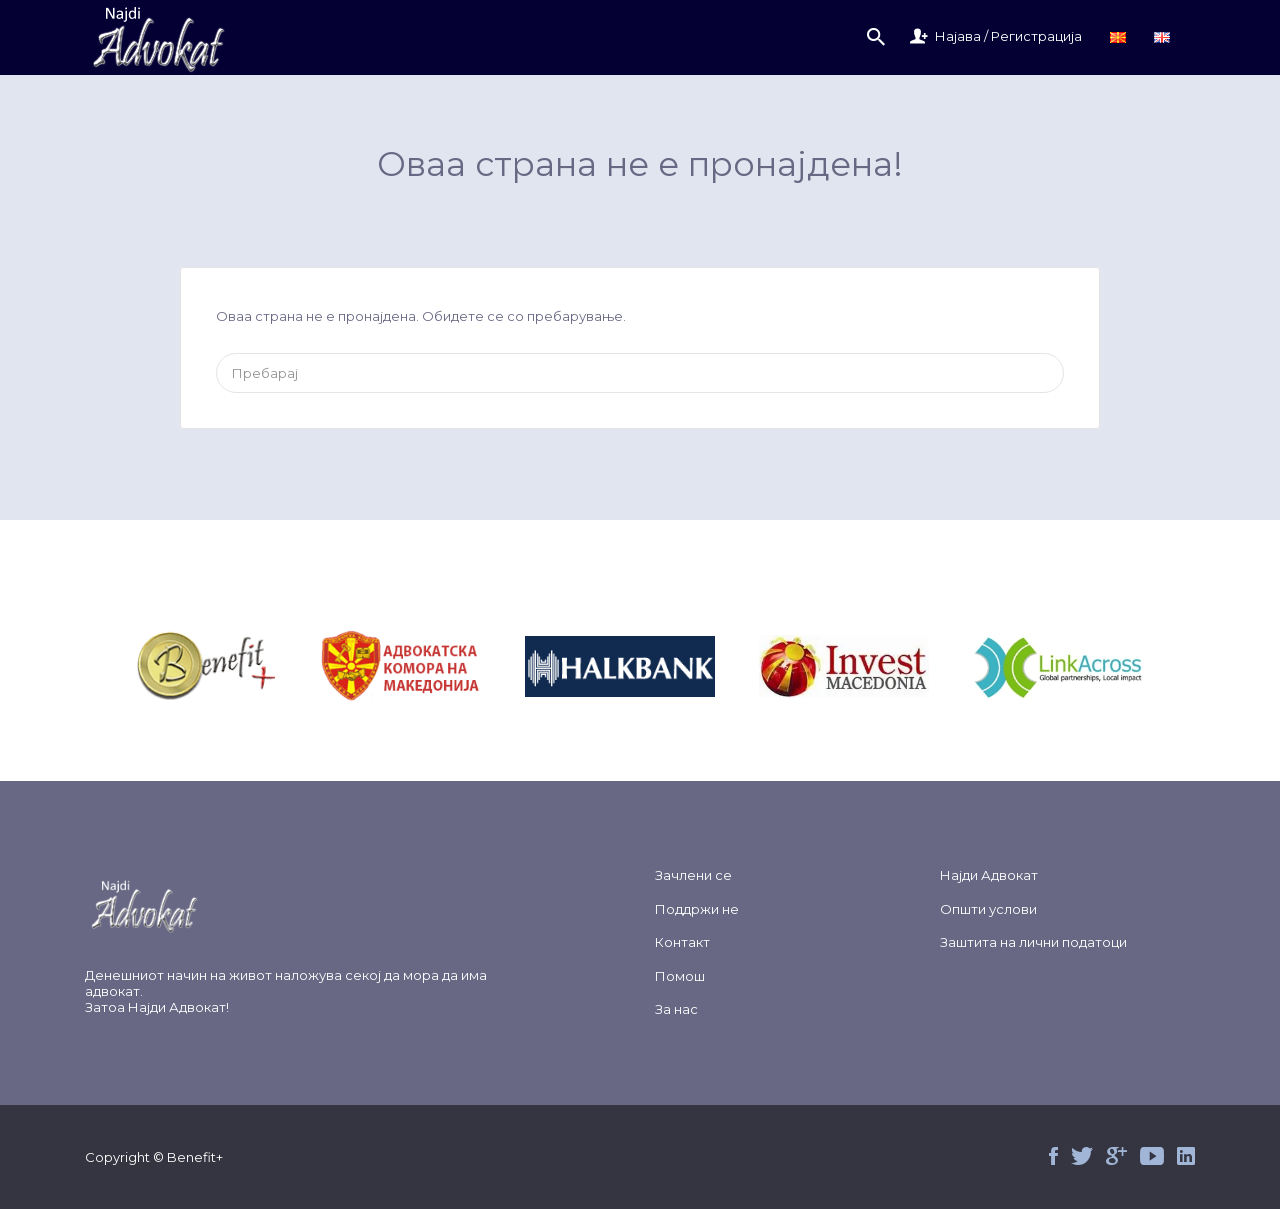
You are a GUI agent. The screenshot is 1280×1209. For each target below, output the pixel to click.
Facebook (1053, 1156)
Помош (680, 976)
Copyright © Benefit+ (154, 1157)
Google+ (1116, 1156)
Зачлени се (693, 875)
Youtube (1152, 1156)
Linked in (1186, 1156)
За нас (676, 1009)
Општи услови (988, 909)
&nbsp (229, 666)
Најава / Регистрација (1008, 36)
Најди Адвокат (177, 1007)
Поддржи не (697, 909)
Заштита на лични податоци (1033, 942)
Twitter (1082, 1156)
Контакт (682, 942)
